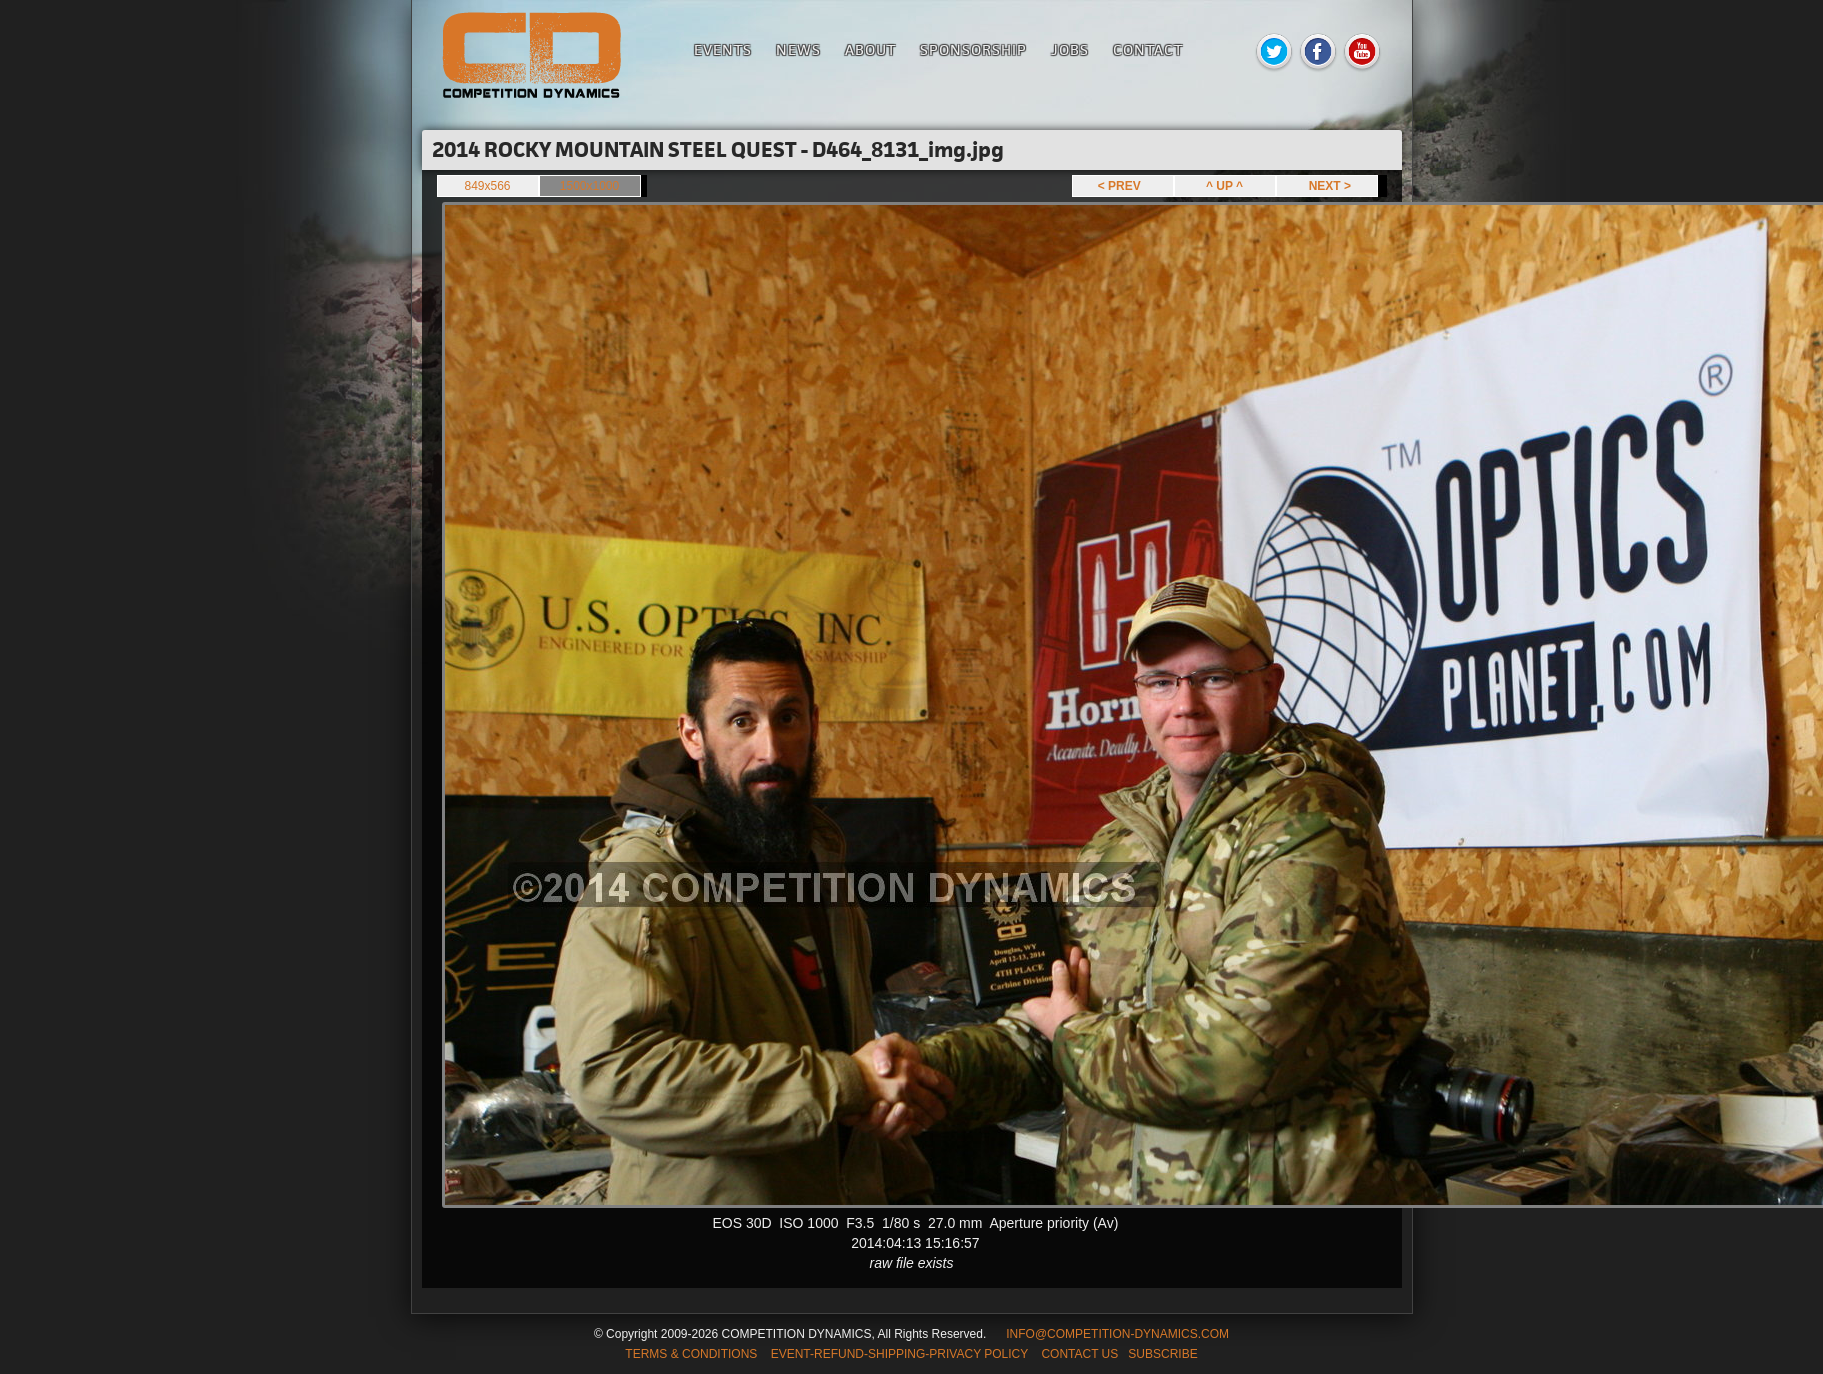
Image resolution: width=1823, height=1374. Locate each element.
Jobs (1070, 49)
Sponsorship (973, 49)
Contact (1148, 49)
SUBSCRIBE (1162, 1354)
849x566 (487, 186)
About (870, 49)
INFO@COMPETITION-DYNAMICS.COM (1117, 1334)
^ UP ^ (1224, 186)
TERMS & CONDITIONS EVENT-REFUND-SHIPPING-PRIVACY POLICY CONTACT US (871, 1354)
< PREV (1123, 186)
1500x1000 (589, 186)
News (798, 49)
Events (723, 49)
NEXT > (1326, 186)
